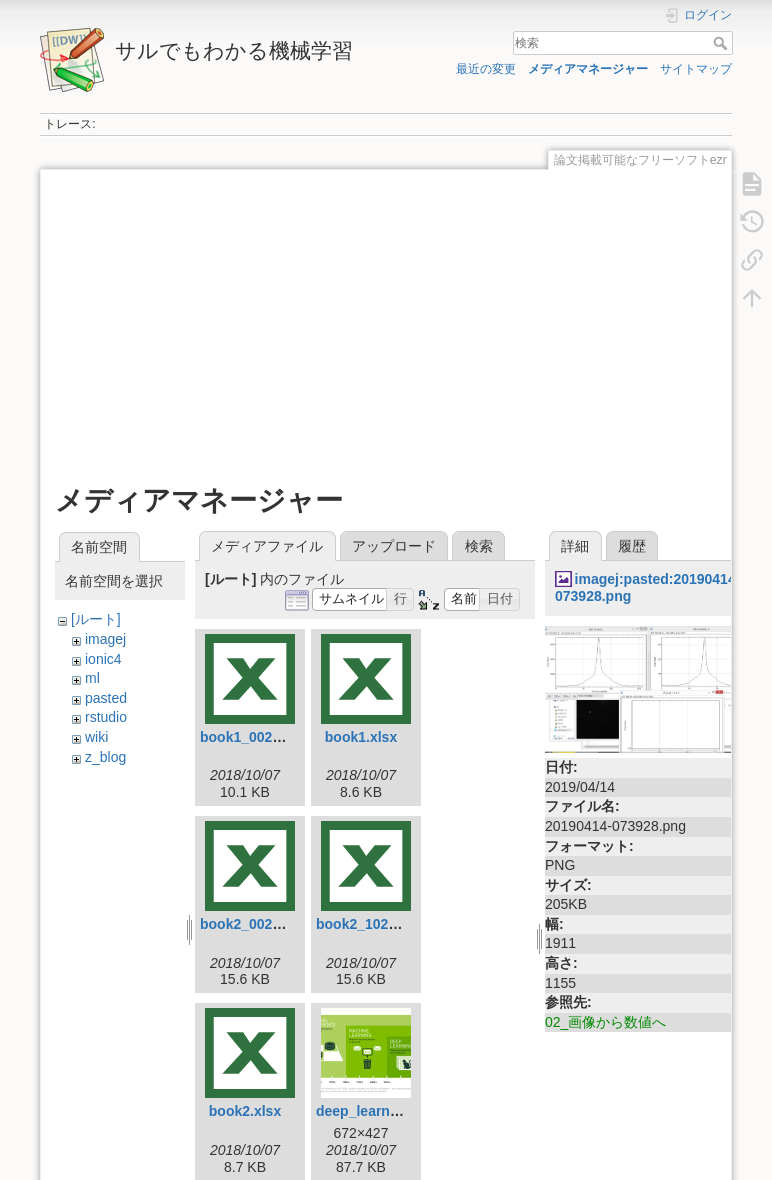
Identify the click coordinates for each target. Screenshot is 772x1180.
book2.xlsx (245, 1111)
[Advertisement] (384, 324)
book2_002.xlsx (252, 924)
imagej (105, 639)
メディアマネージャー (588, 69)
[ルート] (96, 619)
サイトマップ (696, 69)
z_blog (105, 757)
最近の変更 (486, 69)
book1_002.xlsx (252, 737)
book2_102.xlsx (368, 924)
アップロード (394, 546)
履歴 (632, 546)
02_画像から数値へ (605, 1022)
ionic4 (103, 659)
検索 (722, 43)
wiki (96, 737)
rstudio (106, 717)
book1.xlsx (361, 737)
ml (92, 678)
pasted (106, 698)
